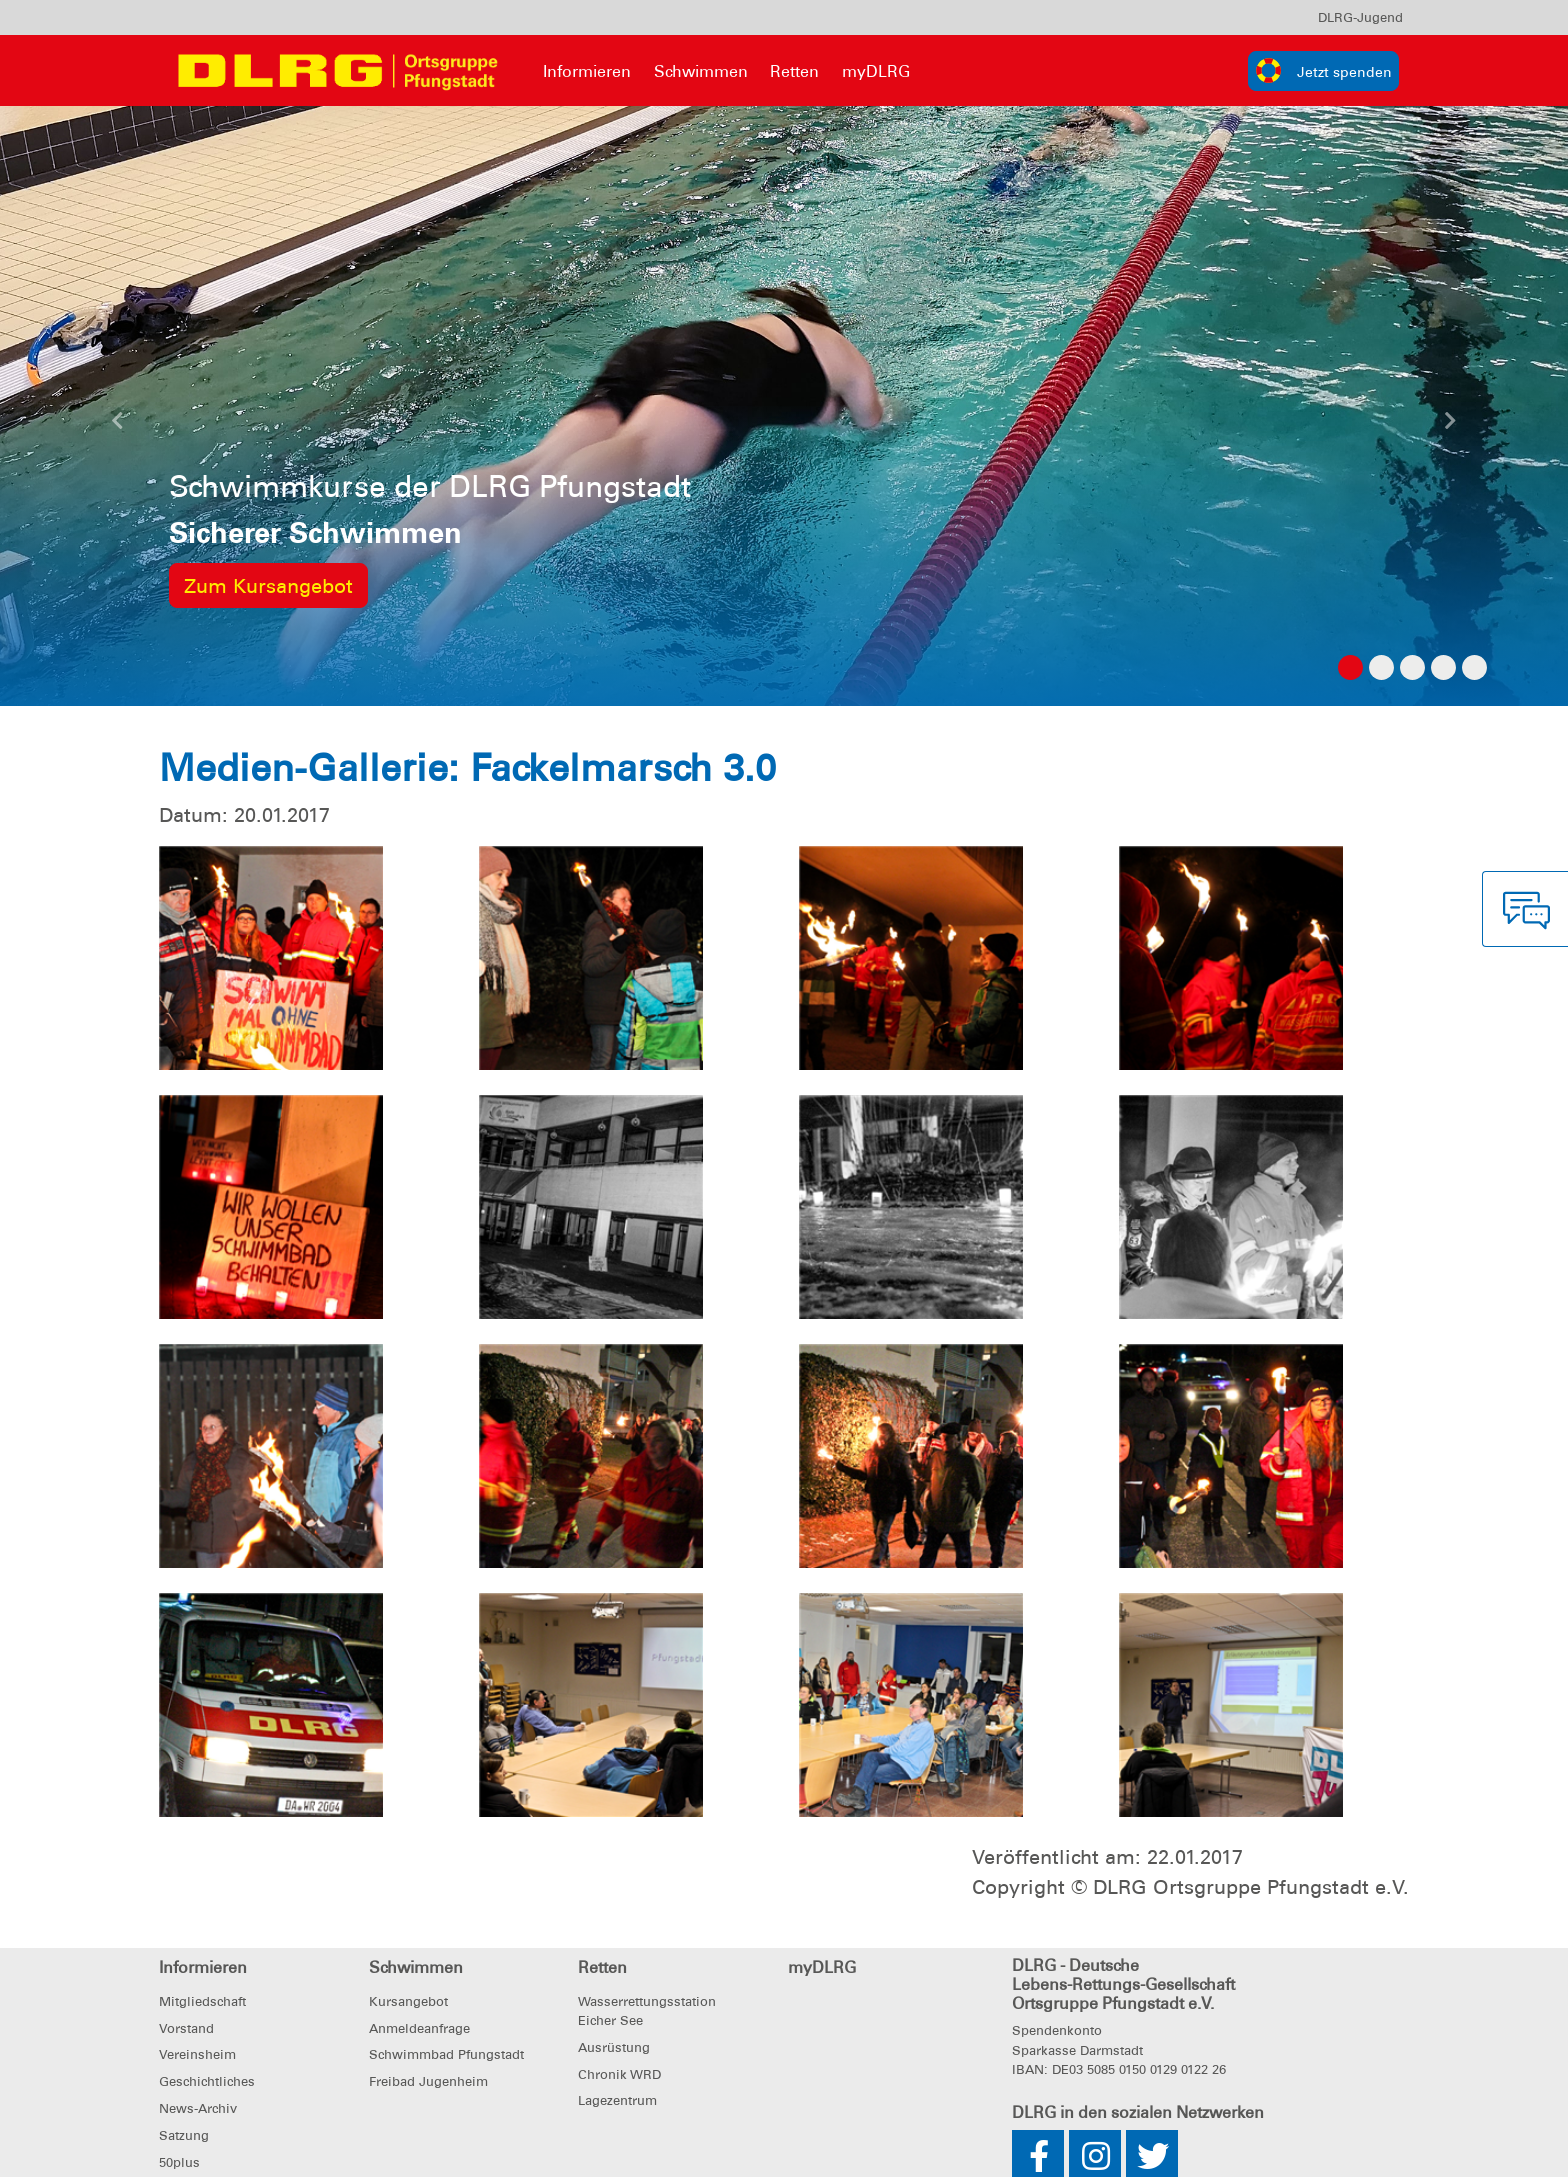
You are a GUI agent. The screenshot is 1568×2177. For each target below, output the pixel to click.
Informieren (587, 71)
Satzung (184, 2135)
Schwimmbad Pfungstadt (446, 2054)
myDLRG (876, 71)
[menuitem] (1360, 17)
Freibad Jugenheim (428, 2081)
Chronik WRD (619, 2074)
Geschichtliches (207, 2081)
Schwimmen (701, 71)
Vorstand (186, 2028)
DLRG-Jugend (1360, 17)
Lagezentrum (617, 2100)
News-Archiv (198, 2108)
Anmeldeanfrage (419, 2028)
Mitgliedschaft (202, 2001)
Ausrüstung (614, 2047)
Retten (794, 71)
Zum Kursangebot (268, 586)
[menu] (1360, 17)
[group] (1323, 71)
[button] (117, 426)
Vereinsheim (197, 2054)
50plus (179, 2162)
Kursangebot (408, 2001)
